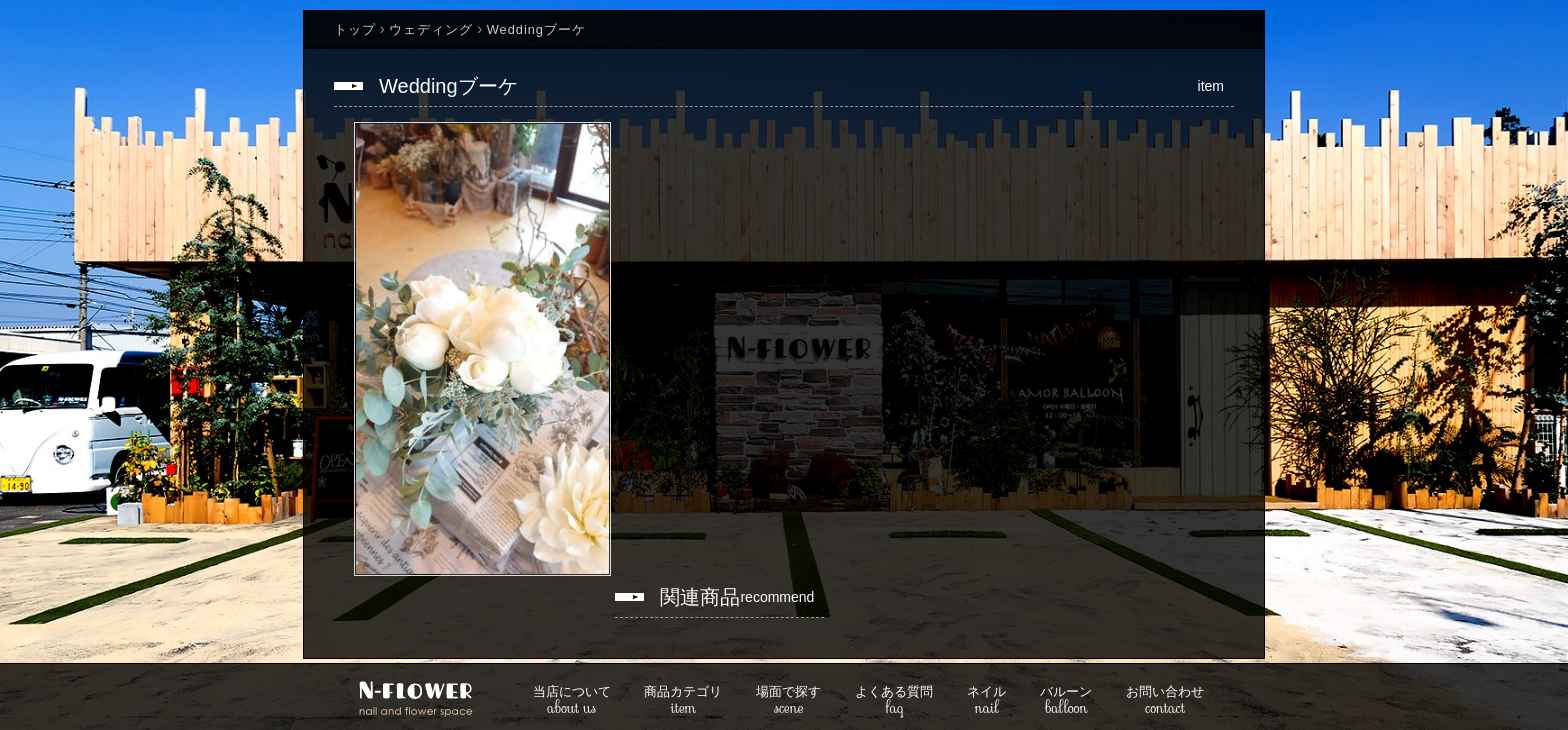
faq (894, 701)
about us (572, 701)
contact (1165, 701)
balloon (1066, 701)
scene (788, 701)
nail (986, 701)
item (683, 701)
